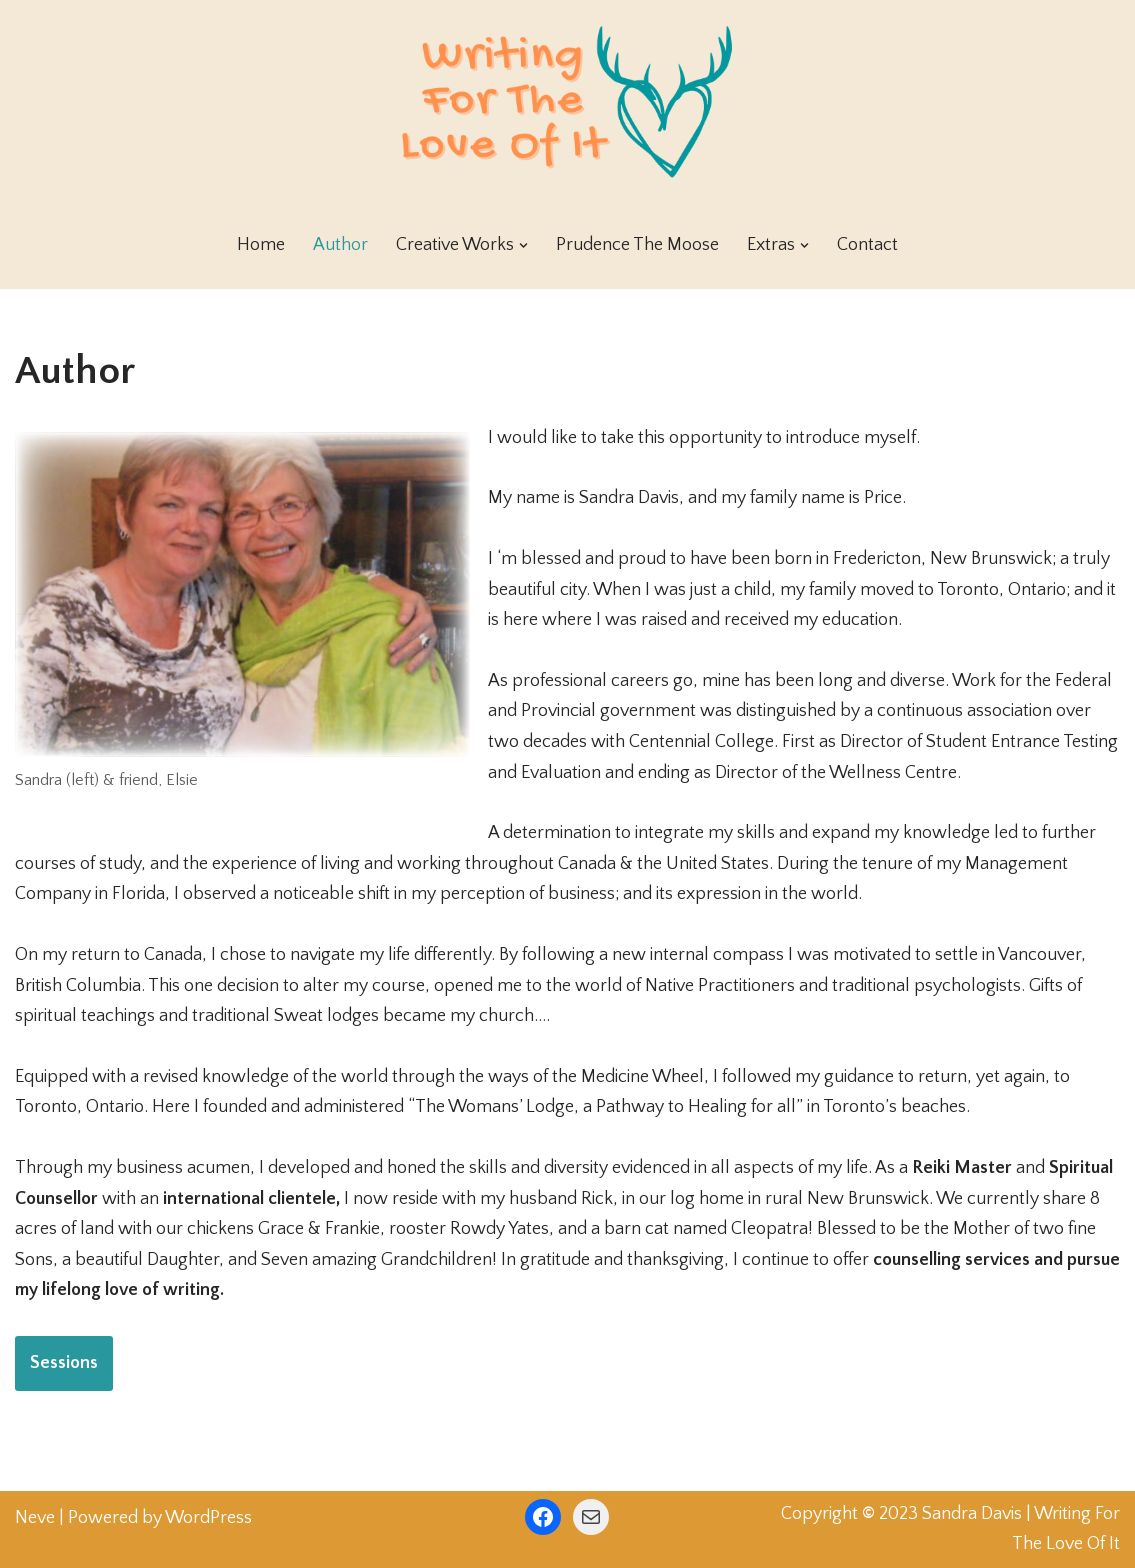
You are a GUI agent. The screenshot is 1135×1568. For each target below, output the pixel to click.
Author (340, 245)
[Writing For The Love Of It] (568, 101)
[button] (523, 245)
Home (261, 245)
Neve (35, 1518)
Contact (867, 245)
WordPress (208, 1518)
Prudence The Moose (637, 245)
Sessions (64, 1363)
